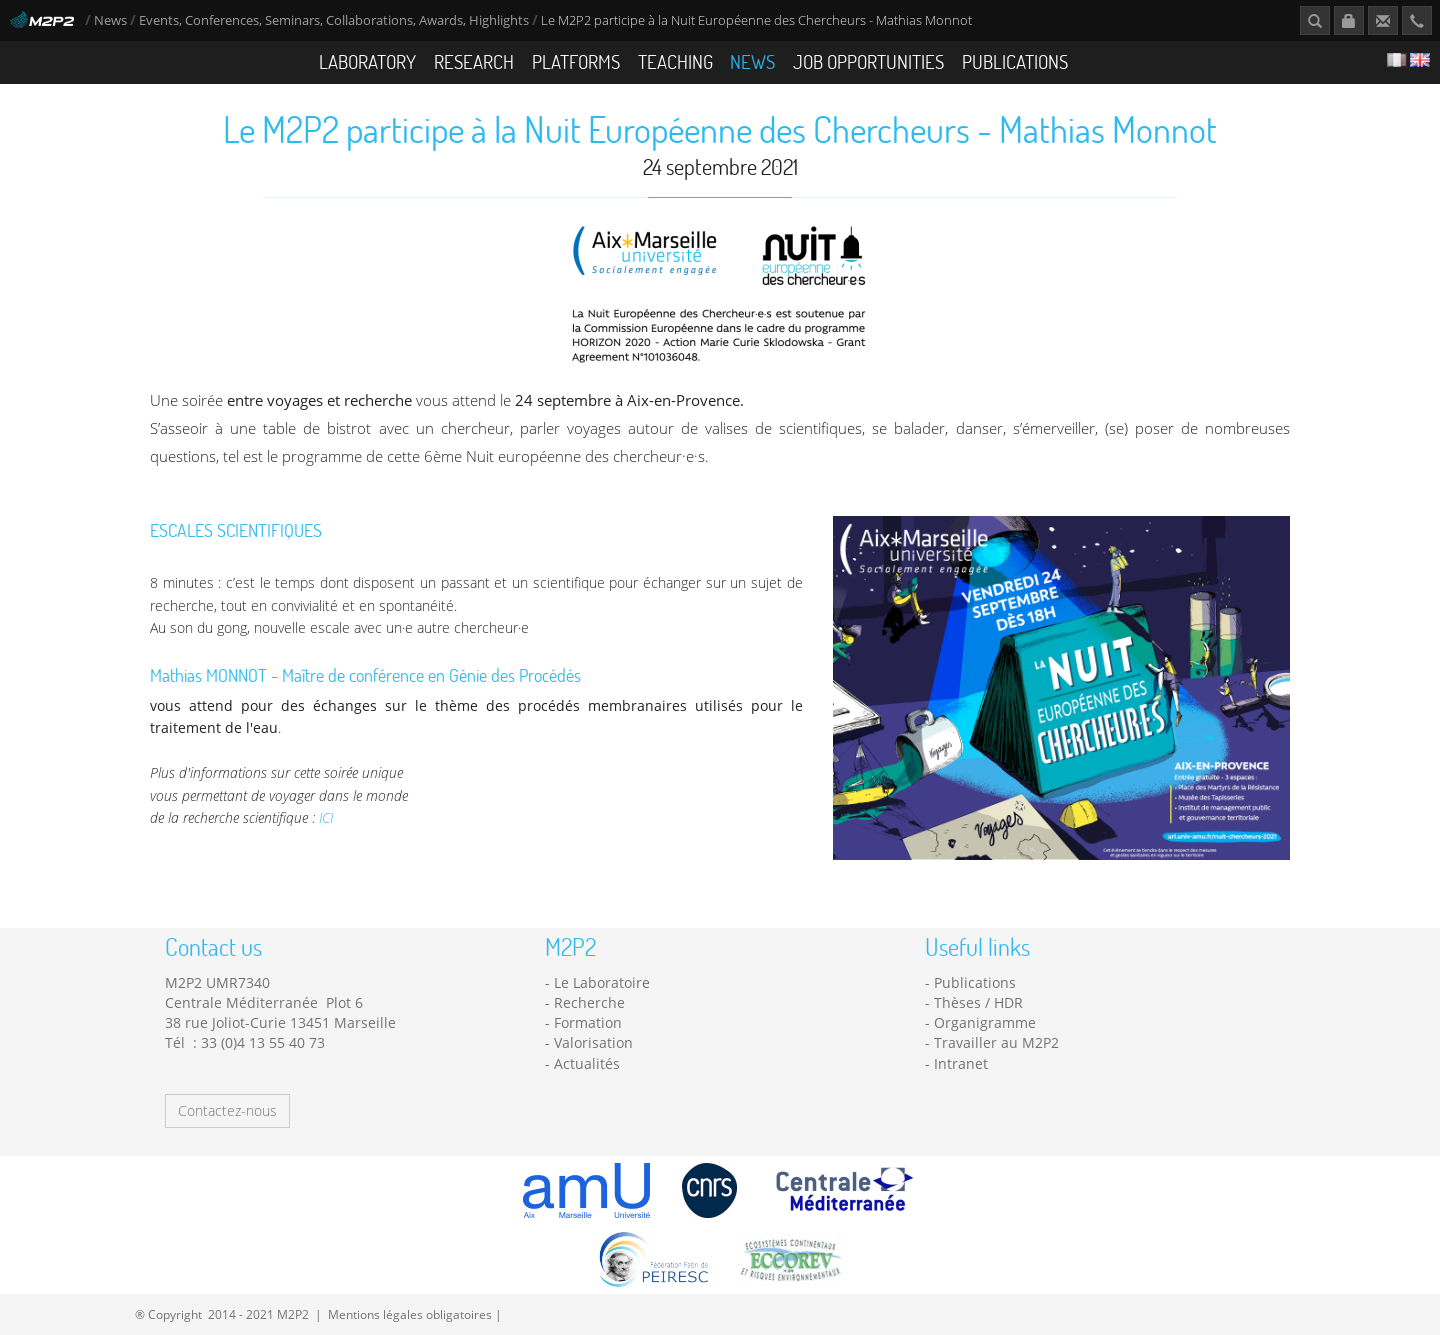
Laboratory (367, 61)
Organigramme (985, 1022)
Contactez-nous (227, 1110)
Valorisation (593, 1042)
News (110, 20)
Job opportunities (868, 61)
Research (474, 61)
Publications (1015, 61)
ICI (326, 817)
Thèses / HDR (978, 1002)
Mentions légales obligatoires (410, 1314)
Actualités (587, 1063)
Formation (588, 1022)
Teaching (675, 61)
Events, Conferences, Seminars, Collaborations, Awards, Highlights (334, 20)
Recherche (589, 1002)
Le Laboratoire (602, 982)
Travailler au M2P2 (996, 1042)
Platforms (576, 61)
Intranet (961, 1063)
